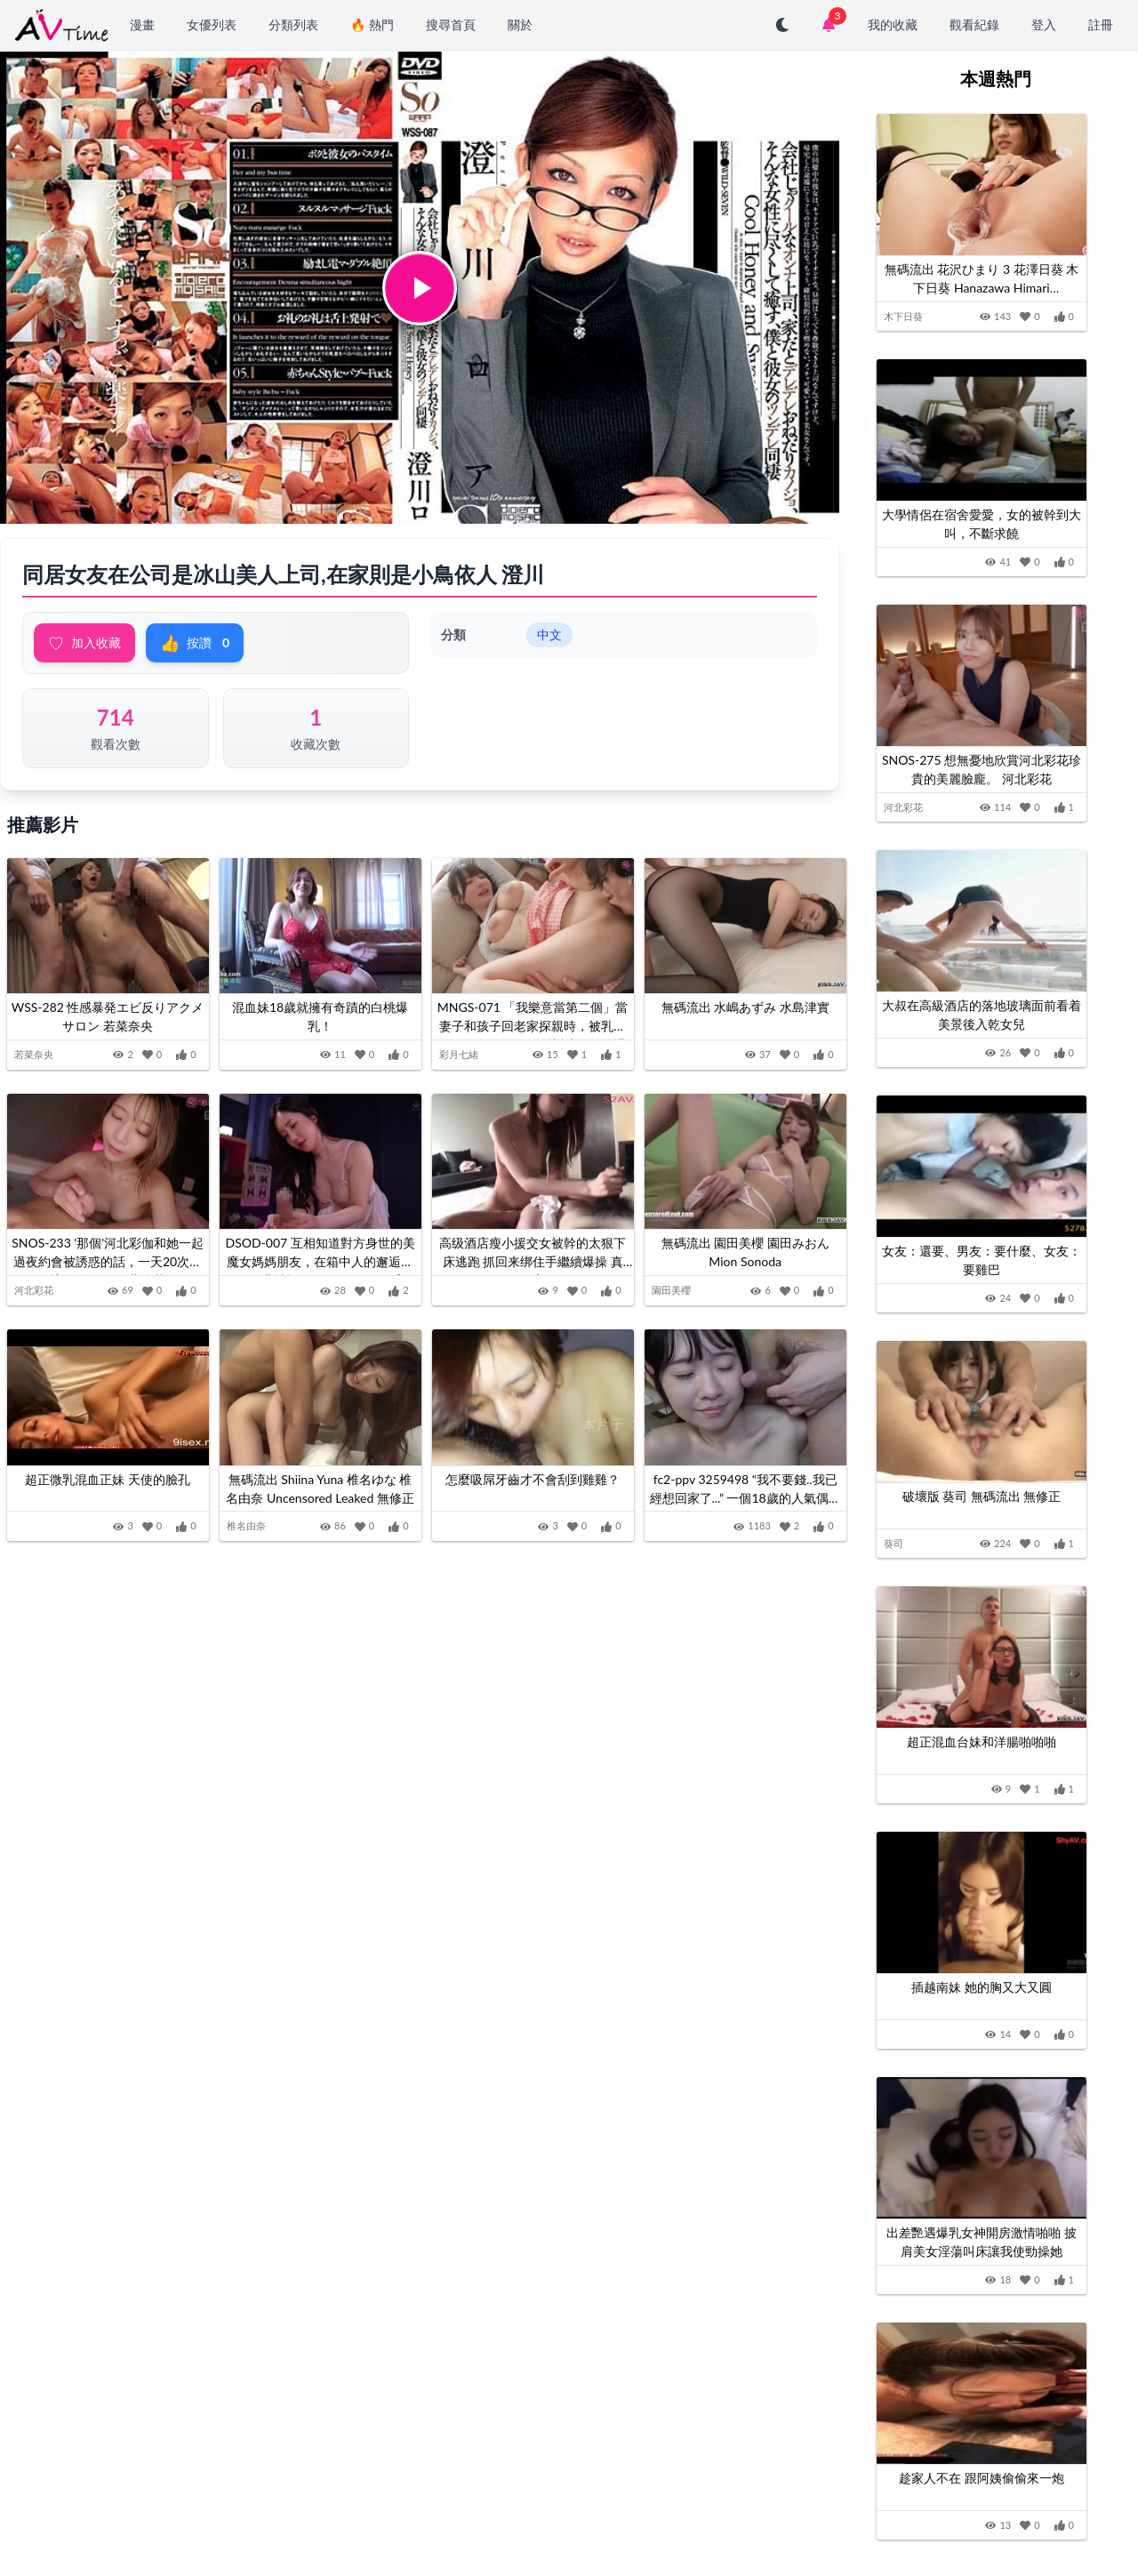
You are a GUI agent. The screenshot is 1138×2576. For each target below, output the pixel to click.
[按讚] (188, 1056)
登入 (1043, 24)
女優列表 (211, 24)
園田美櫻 (673, 1296)
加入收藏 (84, 642)
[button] (419, 288)
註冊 (1100, 24)
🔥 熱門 (372, 24)
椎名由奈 (248, 1536)
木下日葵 (903, 316)
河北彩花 (35, 1296)
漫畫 (142, 24)
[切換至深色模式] (782, 25)
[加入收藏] (154, 1056)
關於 (520, 24)
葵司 (893, 1543)
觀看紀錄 (974, 24)
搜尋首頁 (451, 24)
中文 (549, 634)
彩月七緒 (460, 1056)
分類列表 (293, 24)
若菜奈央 (35, 1056)
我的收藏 (893, 24)
